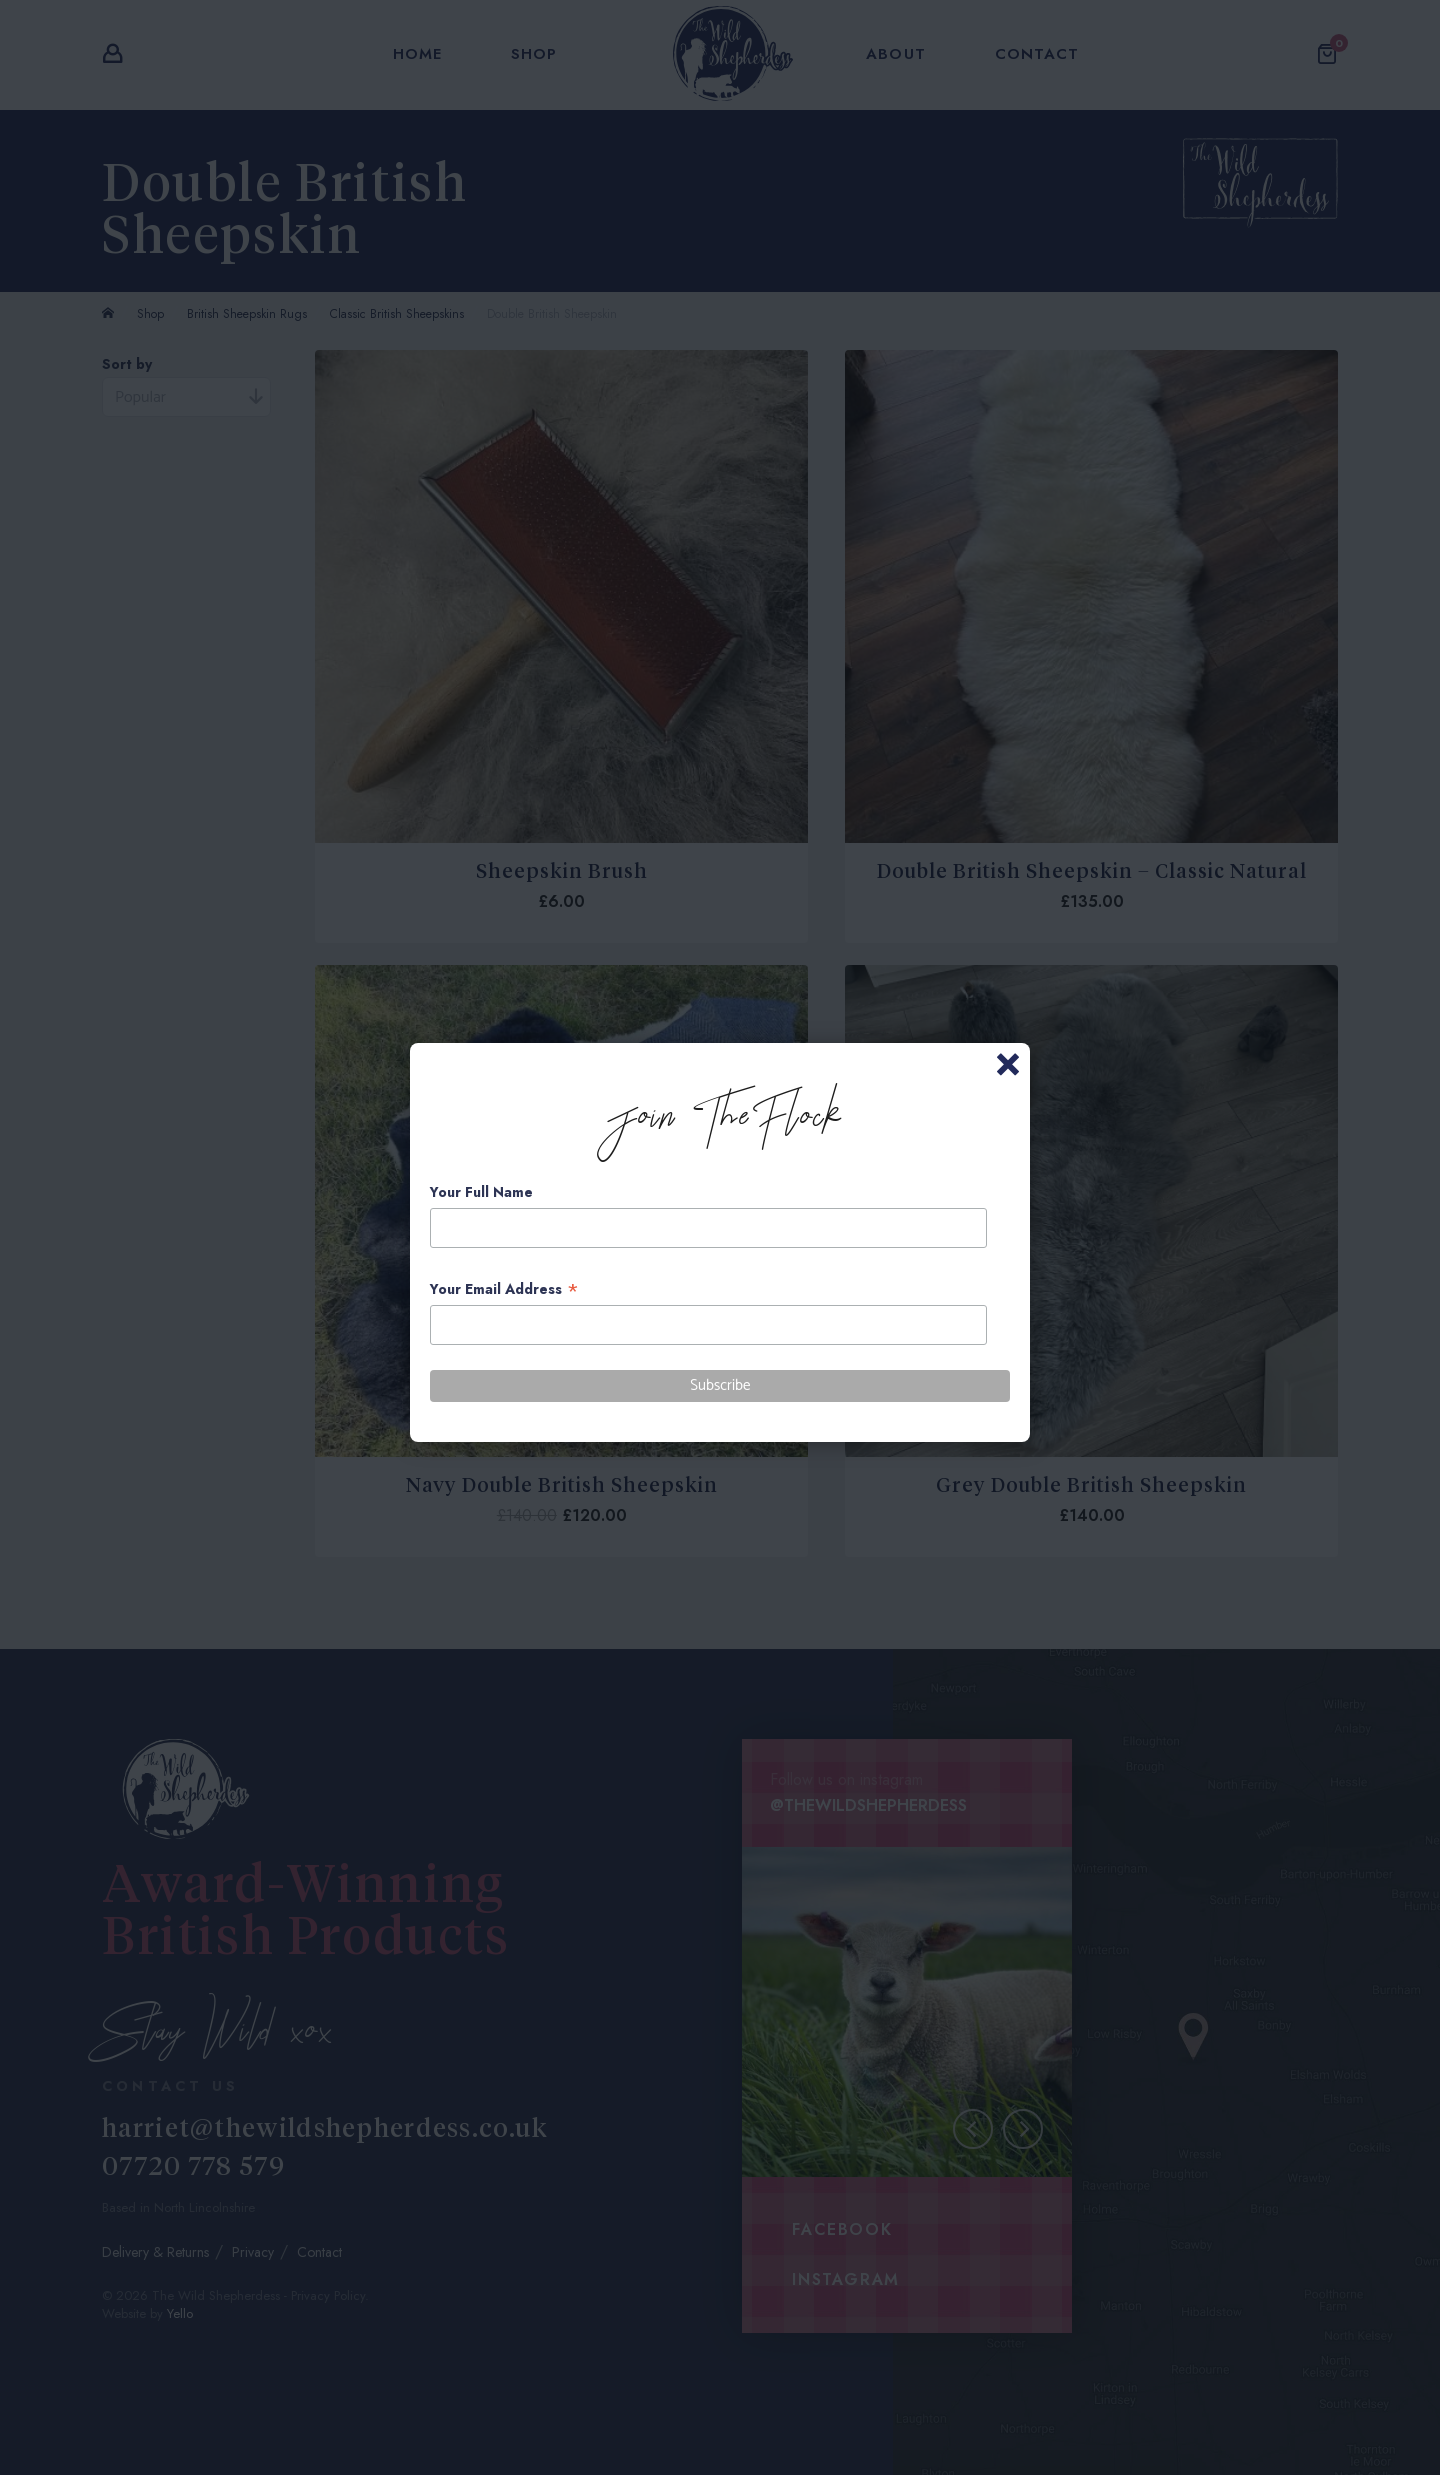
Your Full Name (481, 1192)
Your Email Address (504, 1289)
